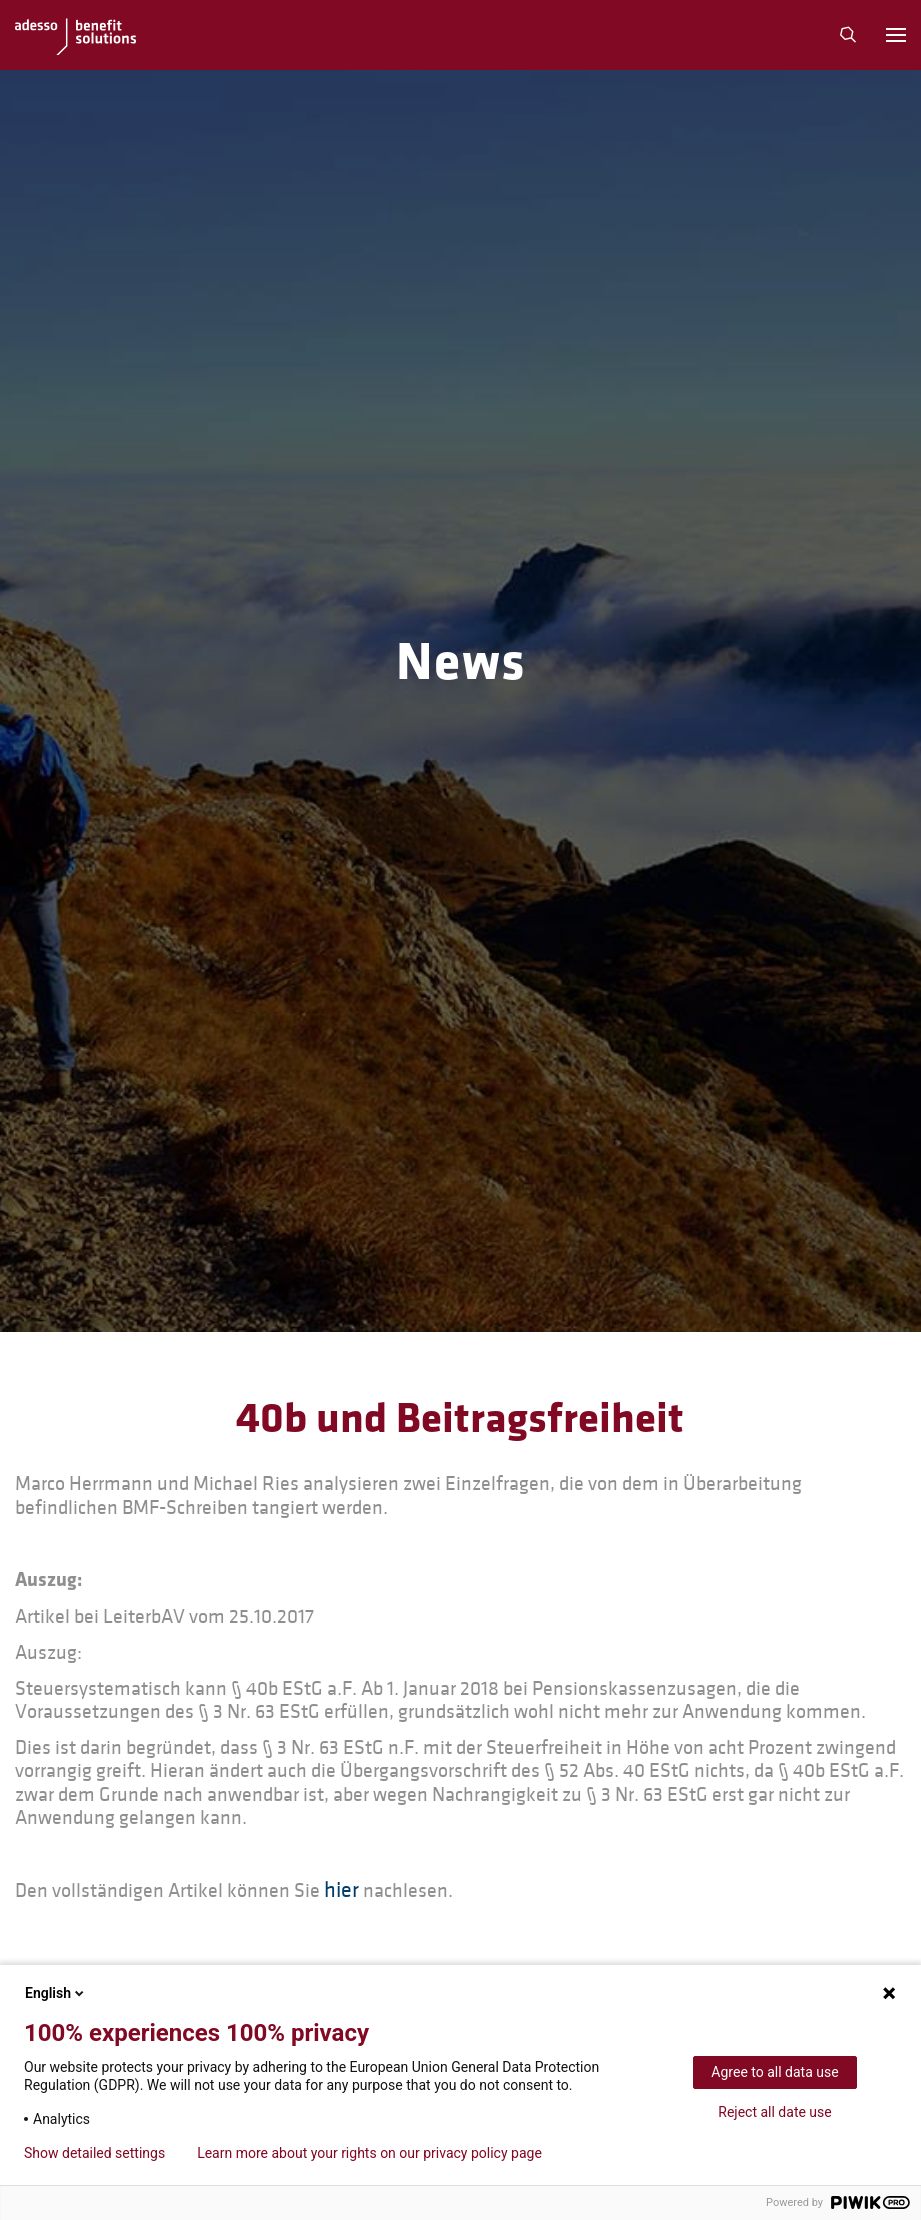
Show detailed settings (94, 2153)
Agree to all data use (774, 2072)
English (56, 1993)
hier (341, 1890)
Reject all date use (774, 2112)
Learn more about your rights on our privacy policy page (369, 2153)
